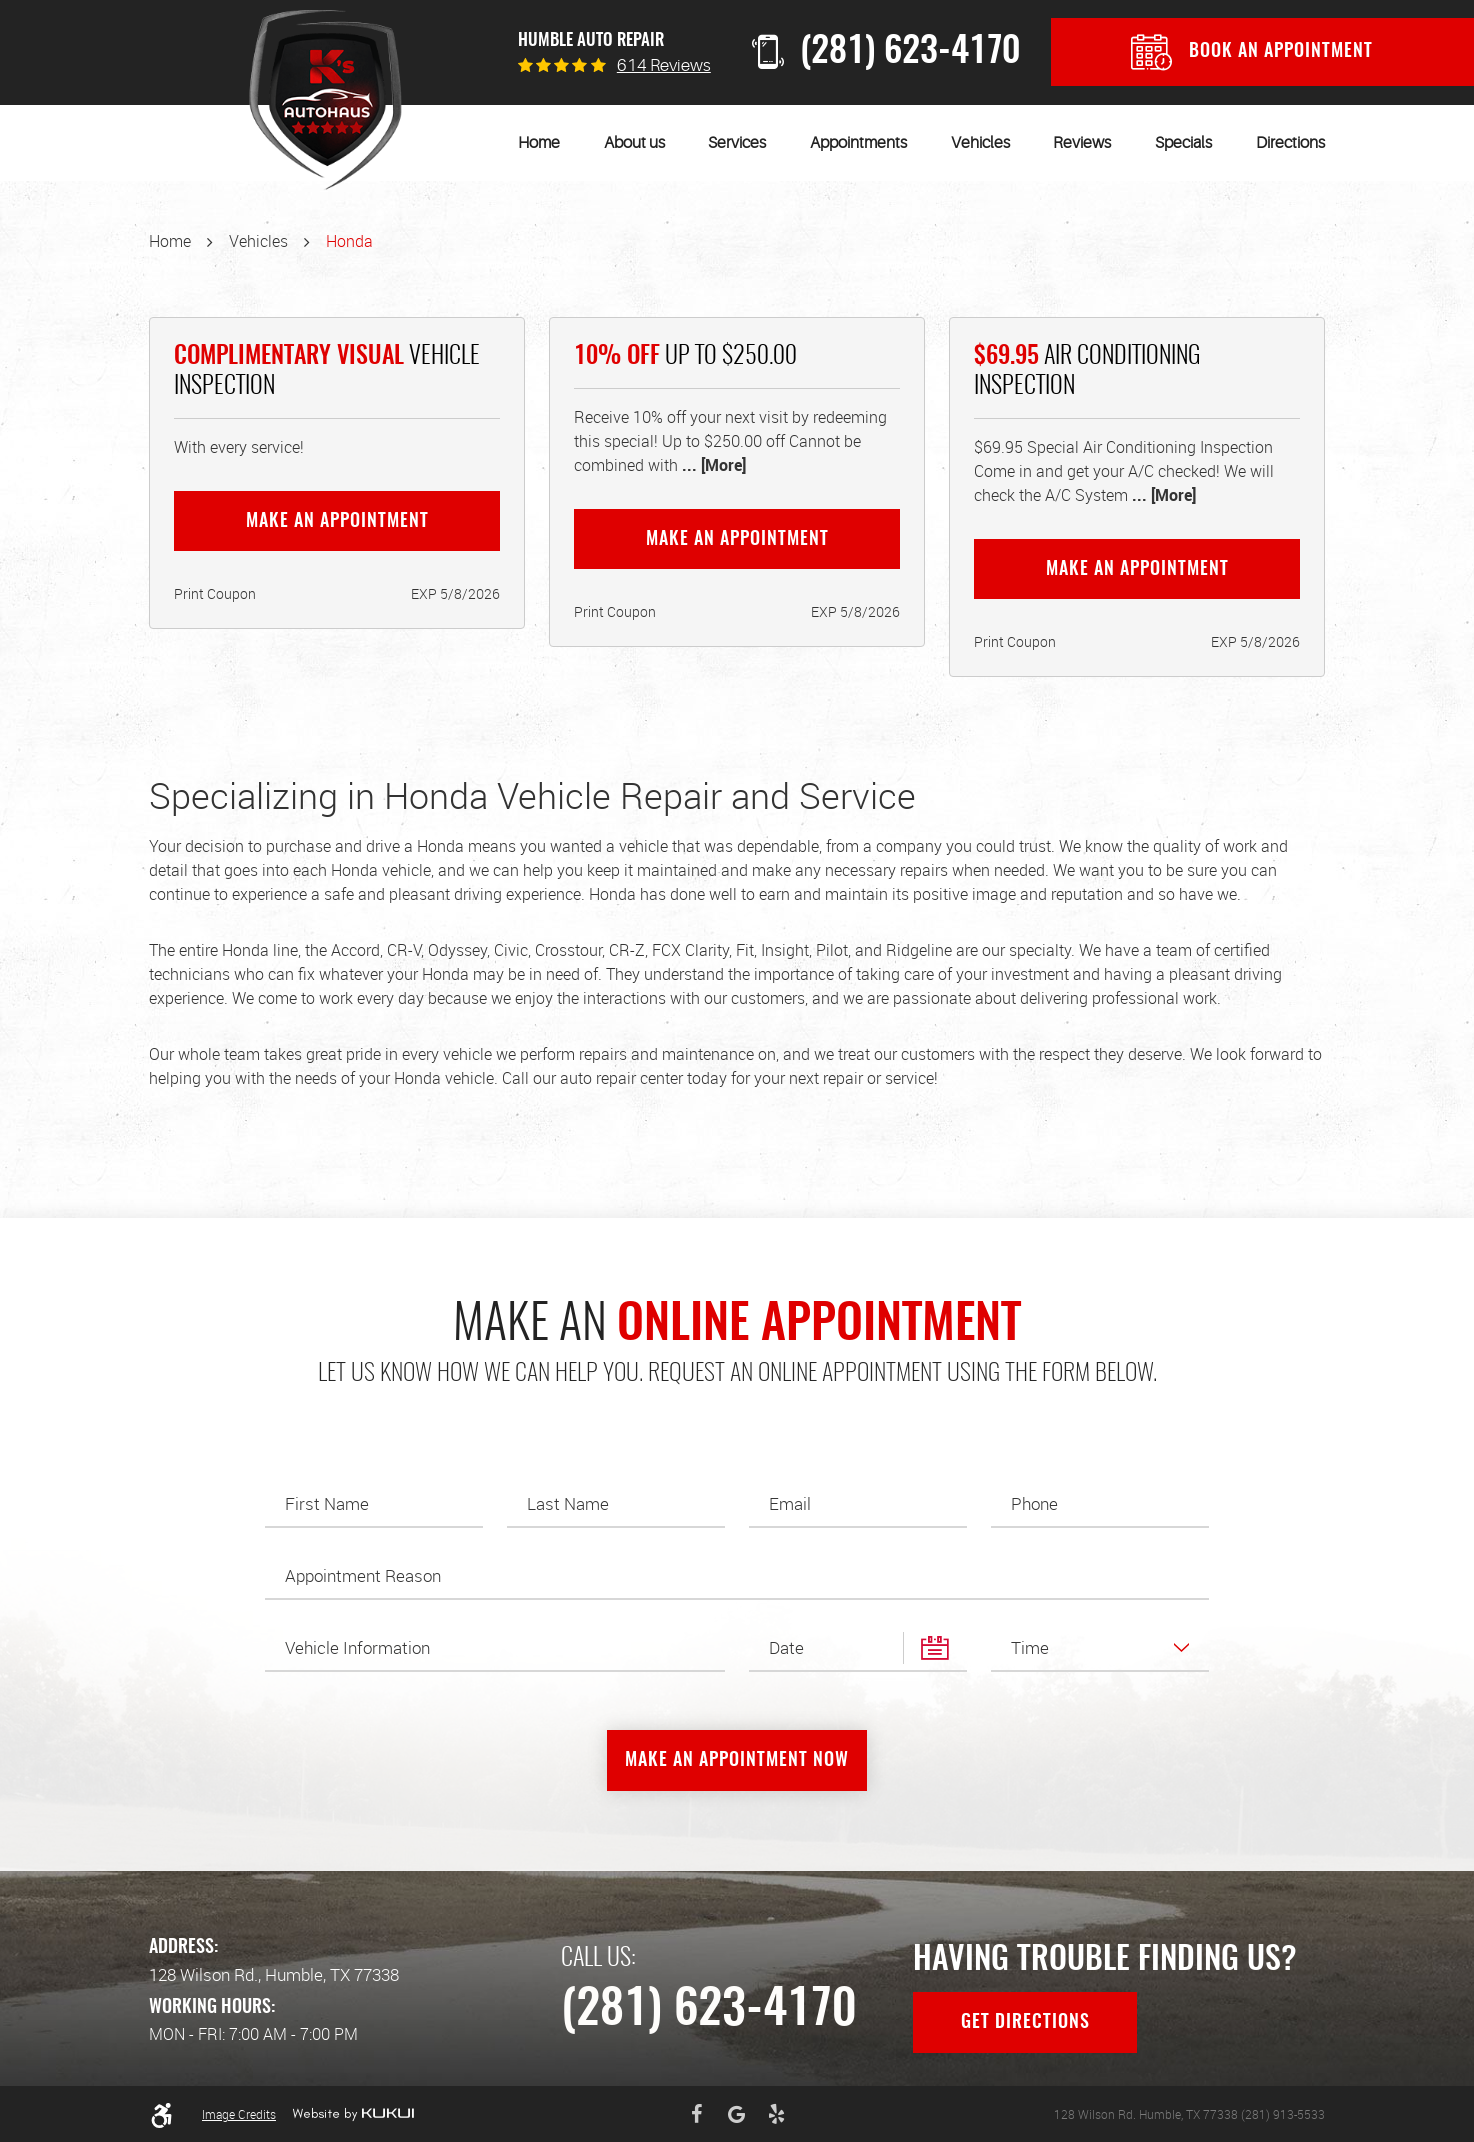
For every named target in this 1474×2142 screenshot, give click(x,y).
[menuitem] (539, 143)
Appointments (858, 143)
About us (634, 143)
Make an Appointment (337, 522)
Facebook (697, 2114)
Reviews (1082, 143)
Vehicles (980, 143)
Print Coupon (215, 593)
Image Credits (239, 2114)
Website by (353, 2114)
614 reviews (664, 65)
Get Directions (1025, 2023)
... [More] (712, 465)
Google (737, 2114)
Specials (1183, 143)
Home (539, 143)
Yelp (777, 2114)
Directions (1290, 143)
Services (737, 143)
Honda (349, 241)
